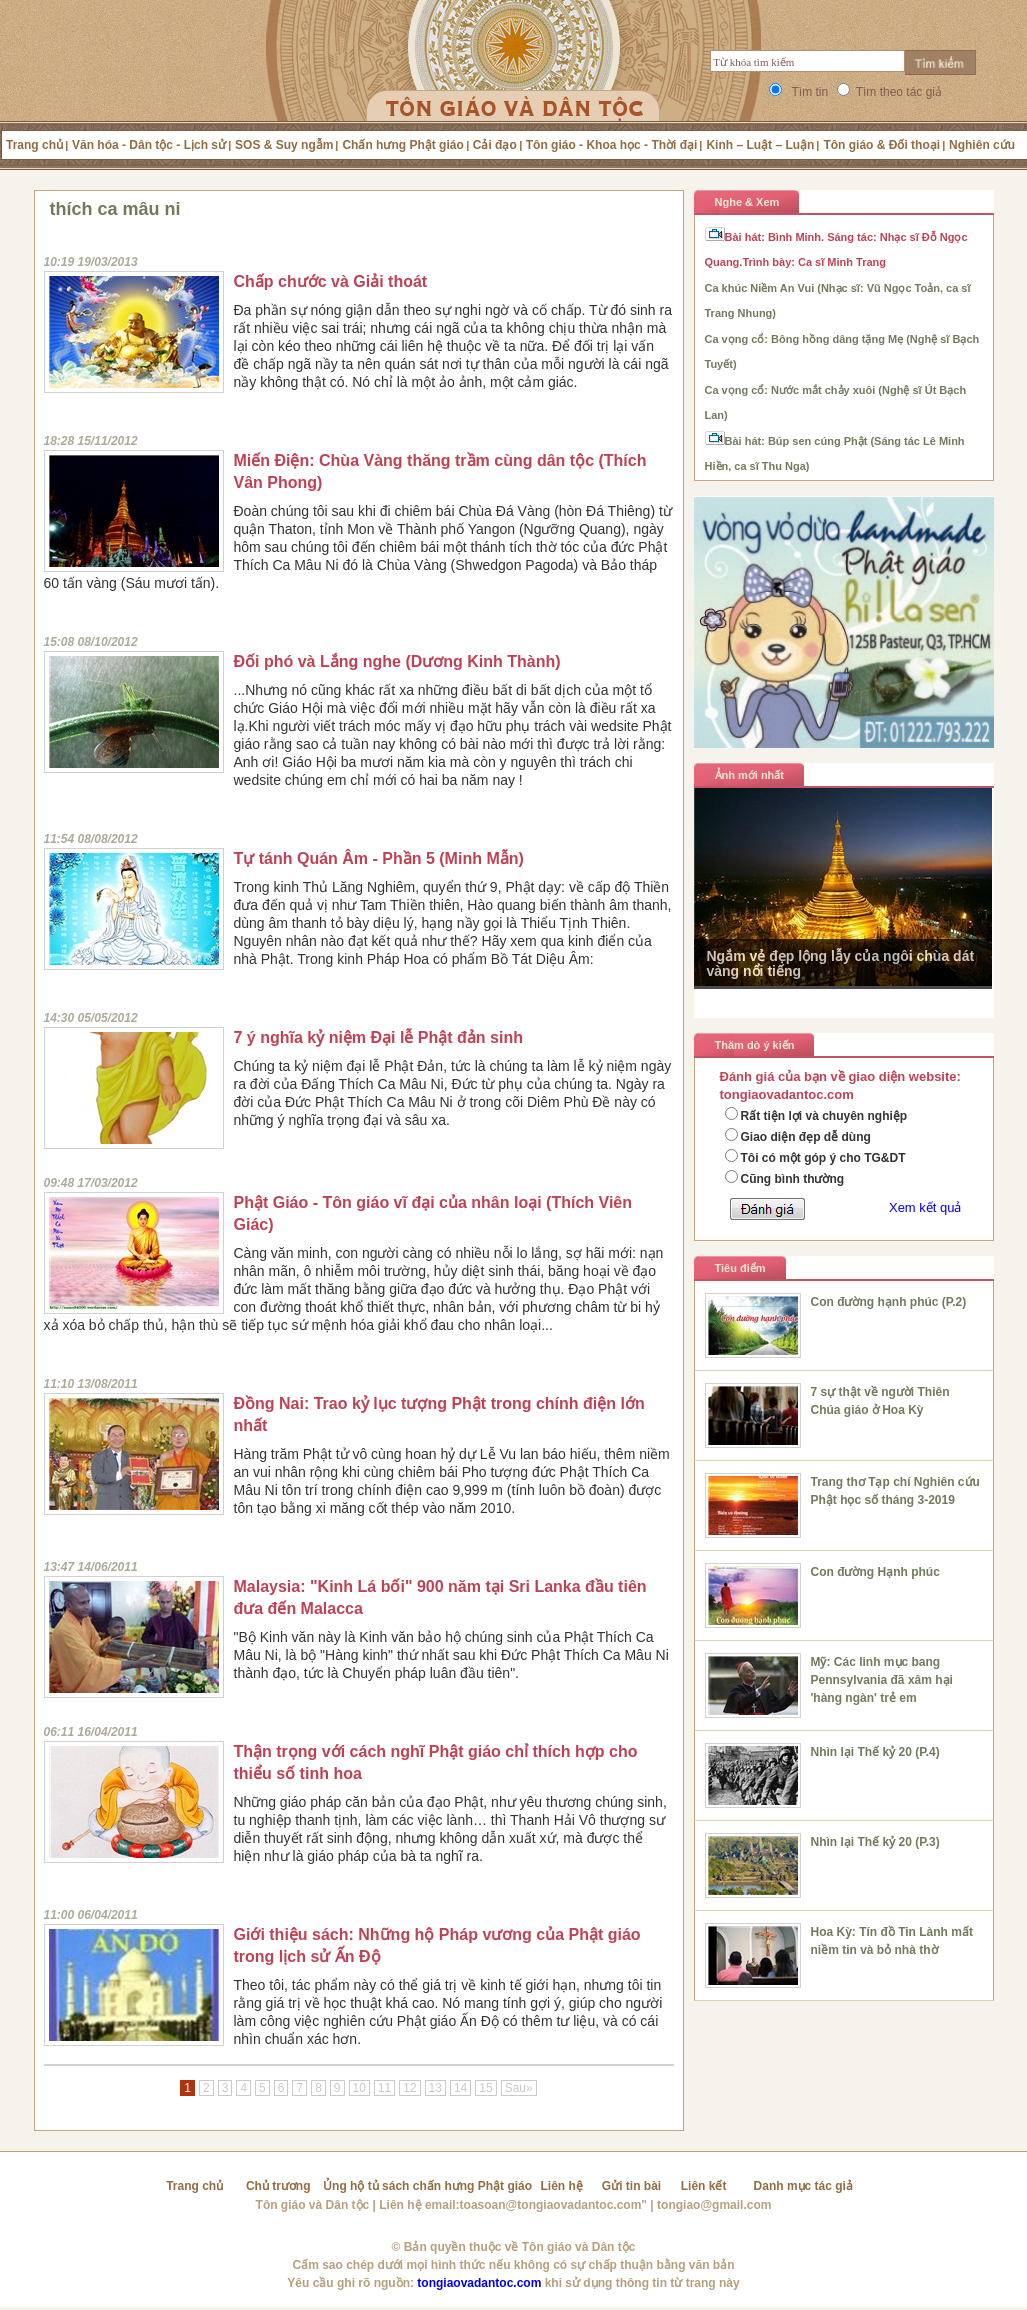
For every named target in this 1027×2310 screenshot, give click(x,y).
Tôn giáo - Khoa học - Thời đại (612, 145)
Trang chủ (34, 145)
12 (409, 2088)
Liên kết (704, 2186)
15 (485, 2088)
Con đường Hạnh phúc (875, 1572)
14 (460, 2088)
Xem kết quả (925, 1207)
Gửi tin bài (631, 2186)
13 (435, 2088)
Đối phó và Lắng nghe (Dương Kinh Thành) (397, 661)
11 (384, 2088)
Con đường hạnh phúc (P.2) (889, 1302)
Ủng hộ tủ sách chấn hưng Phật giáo (427, 2186)
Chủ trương (278, 2186)
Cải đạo (495, 145)
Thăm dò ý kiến (755, 1045)
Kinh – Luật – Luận (760, 145)
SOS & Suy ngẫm (284, 145)
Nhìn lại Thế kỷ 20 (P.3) (875, 1842)
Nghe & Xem (747, 202)
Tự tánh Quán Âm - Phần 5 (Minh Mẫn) (379, 858)
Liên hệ (562, 2186)
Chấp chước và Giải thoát (331, 281)
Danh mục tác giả (803, 2186)
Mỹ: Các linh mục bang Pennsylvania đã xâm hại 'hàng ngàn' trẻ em (882, 1680)
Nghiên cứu (982, 145)
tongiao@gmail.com (714, 2205)
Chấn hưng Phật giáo (402, 145)
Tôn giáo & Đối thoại (881, 145)
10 (359, 2088)
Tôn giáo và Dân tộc (313, 2205)
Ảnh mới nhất (750, 775)
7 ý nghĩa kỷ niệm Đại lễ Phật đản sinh (378, 1037)
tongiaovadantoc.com (479, 2283)
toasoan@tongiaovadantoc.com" (553, 2205)
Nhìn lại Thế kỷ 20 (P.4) (875, 1752)
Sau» (519, 2088)
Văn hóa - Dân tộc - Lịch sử (149, 145)
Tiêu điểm (740, 1268)
